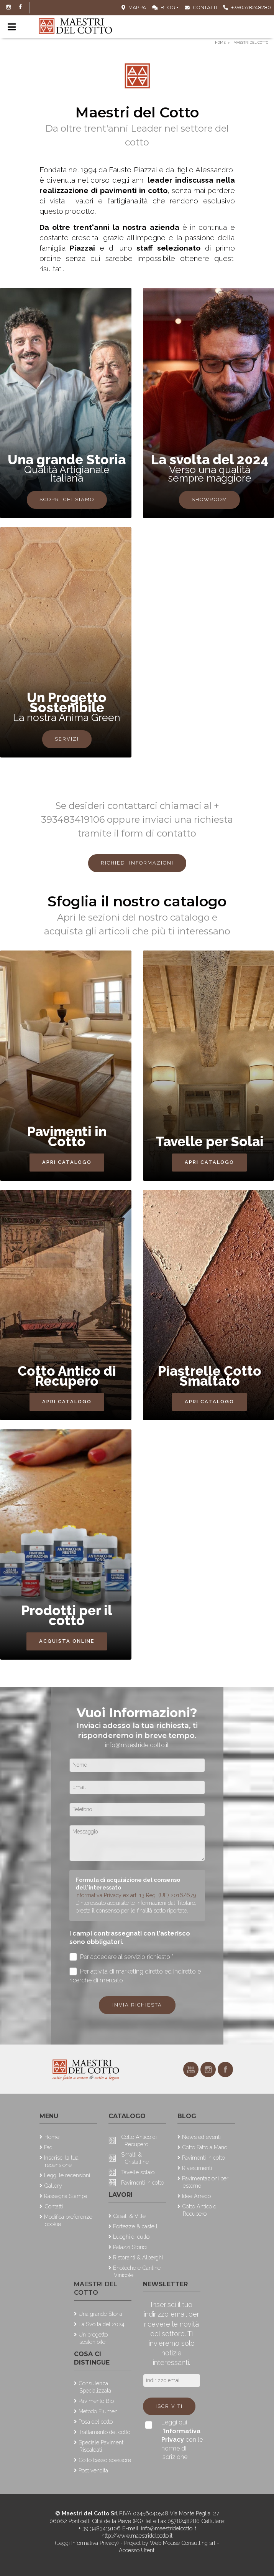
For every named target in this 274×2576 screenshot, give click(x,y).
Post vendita (93, 2470)
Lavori (120, 2194)
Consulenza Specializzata (95, 2387)
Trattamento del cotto (104, 2432)
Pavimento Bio (96, 2401)
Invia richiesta (137, 2005)
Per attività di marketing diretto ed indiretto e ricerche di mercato (135, 1975)
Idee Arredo (196, 2196)
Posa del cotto (96, 2421)
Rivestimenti (197, 2168)
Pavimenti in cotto (142, 2182)
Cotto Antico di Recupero (139, 2140)
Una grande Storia (100, 2313)
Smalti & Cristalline (135, 2158)
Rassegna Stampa (65, 2196)
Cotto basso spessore (105, 2460)
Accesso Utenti (137, 2550)
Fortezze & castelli (136, 2226)
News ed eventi (201, 2137)
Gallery (53, 2185)
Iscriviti (169, 2406)
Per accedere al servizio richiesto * (121, 1957)
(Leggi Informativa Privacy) (87, 2543)
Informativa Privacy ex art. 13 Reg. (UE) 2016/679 (135, 1895)
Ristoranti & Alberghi (138, 2257)
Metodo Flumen (98, 2411)
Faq (48, 2147)
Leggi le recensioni (67, 2175)
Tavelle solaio (137, 2172)
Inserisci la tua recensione (61, 2161)
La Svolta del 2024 (102, 2324)
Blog (163, 7)
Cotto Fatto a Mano (204, 2147)
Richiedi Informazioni (137, 863)
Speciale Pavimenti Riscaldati (102, 2446)
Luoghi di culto (131, 2236)
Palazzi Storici (130, 2247)
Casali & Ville (129, 2216)
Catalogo (127, 2116)
